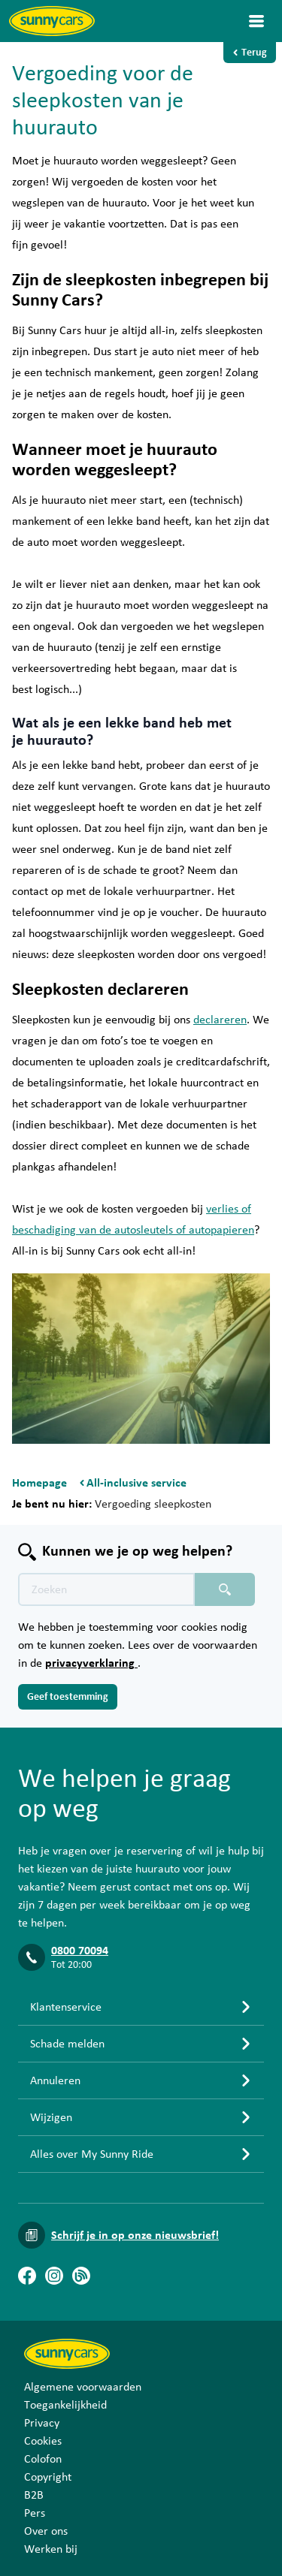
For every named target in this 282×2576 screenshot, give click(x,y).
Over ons (46, 2531)
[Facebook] (27, 2276)
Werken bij (50, 2549)
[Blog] (81, 2276)
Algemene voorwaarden (82, 2387)
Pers (34, 2513)
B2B (34, 2495)
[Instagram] (54, 2276)
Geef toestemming (67, 1697)
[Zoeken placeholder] (225, 1589)
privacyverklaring (91, 1663)
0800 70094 (79, 1951)
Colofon (43, 2459)
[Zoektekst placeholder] (106, 1589)
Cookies (43, 2441)
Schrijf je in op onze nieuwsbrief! (135, 2235)
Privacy (41, 2423)
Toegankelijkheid (65, 2405)
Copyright (47, 2477)
